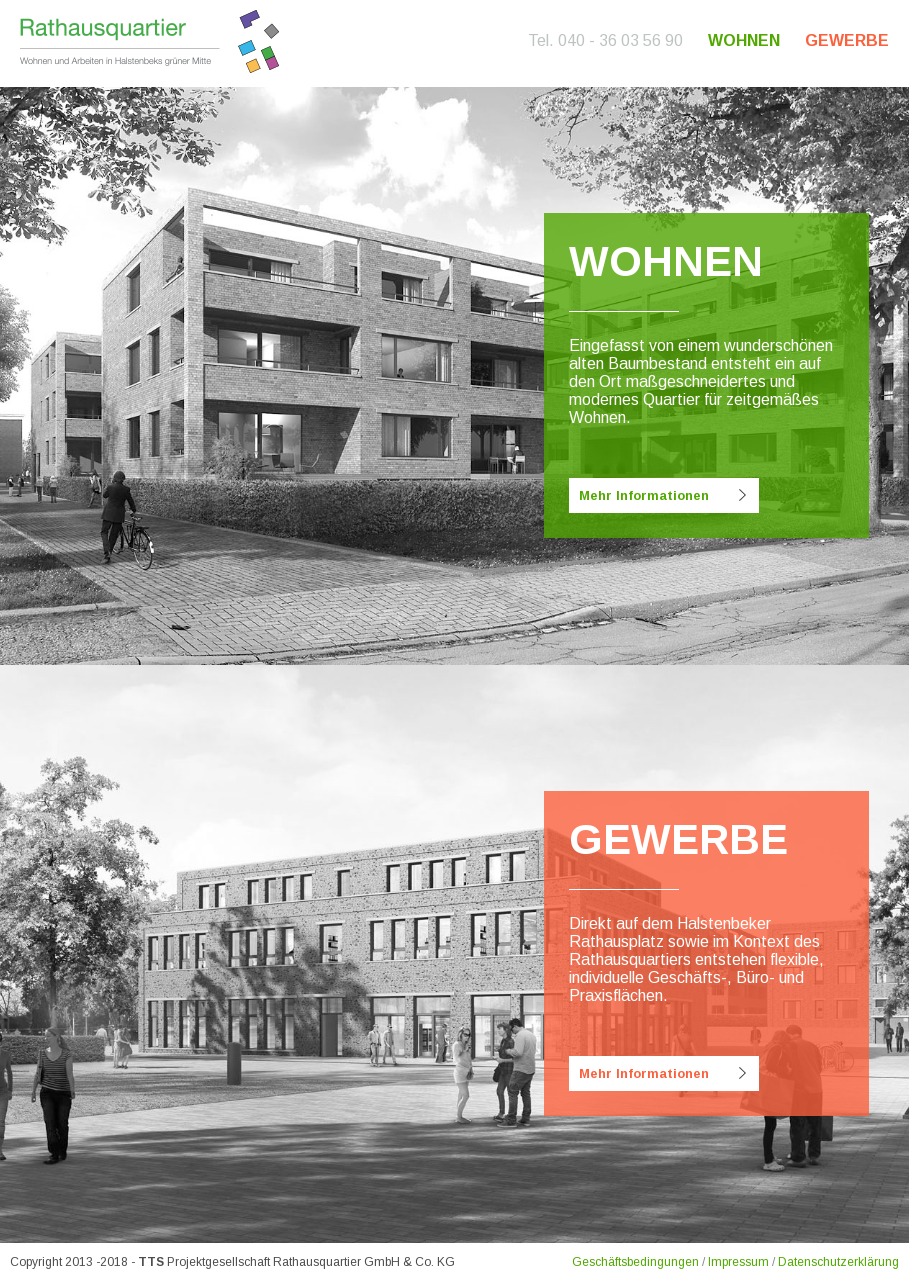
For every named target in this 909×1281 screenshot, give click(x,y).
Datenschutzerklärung (838, 1262)
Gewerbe (847, 40)
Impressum (738, 1262)
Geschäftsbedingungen (635, 1262)
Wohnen (744, 40)
